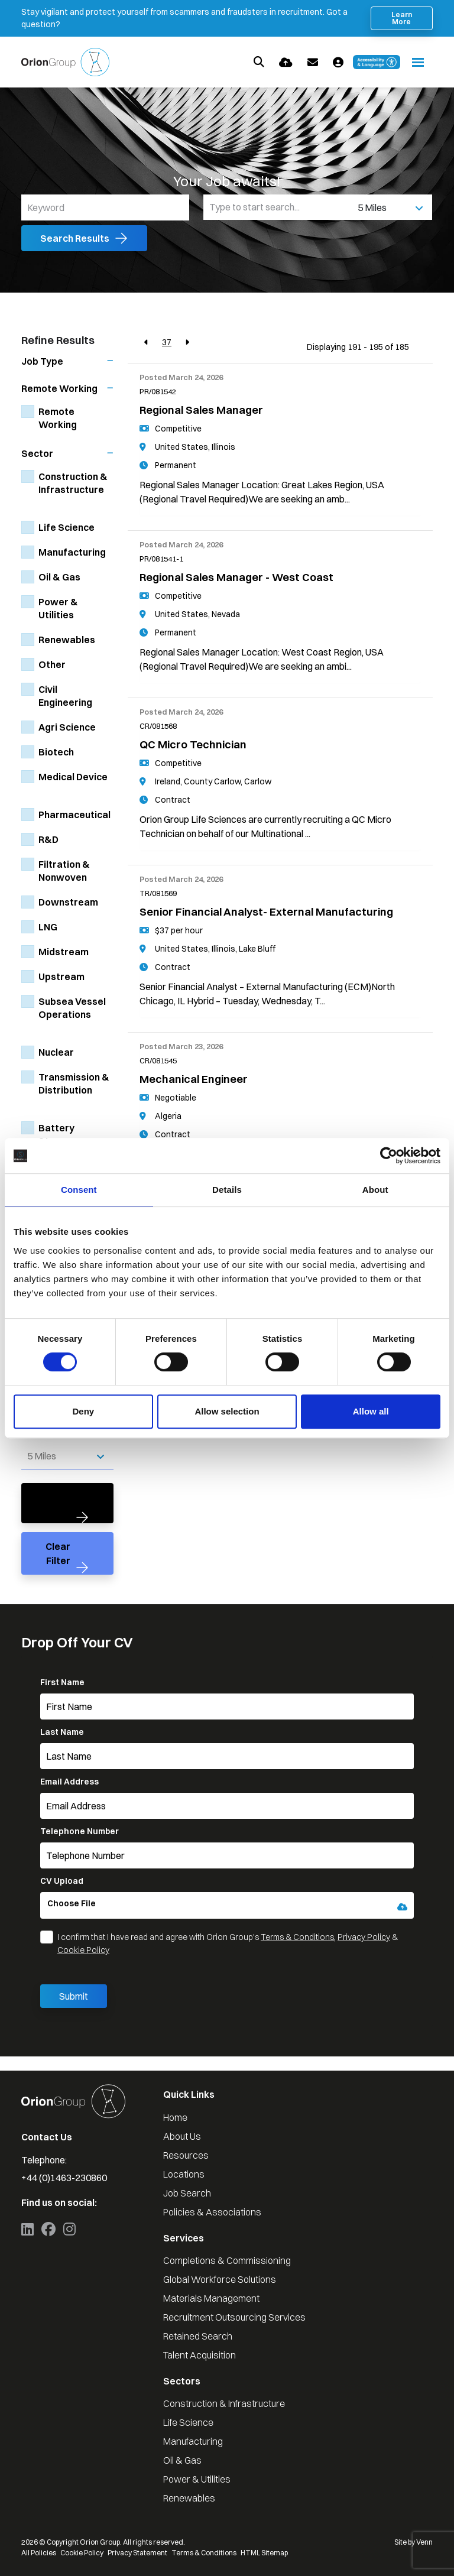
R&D (48, 839)
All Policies (38, 2552)
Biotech (56, 752)
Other (52, 664)
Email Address (69, 1781)
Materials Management (211, 2298)
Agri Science (67, 727)
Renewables (66, 639)
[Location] (278, 207)
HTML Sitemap (264, 2552)
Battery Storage (57, 1134)
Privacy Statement (137, 2552)
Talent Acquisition (199, 2355)
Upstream (61, 976)
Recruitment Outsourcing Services (234, 2317)
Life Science (66, 527)
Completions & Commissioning (227, 2260)
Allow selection (226, 1411)
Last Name (62, 1732)
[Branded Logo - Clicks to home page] (65, 62)
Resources (186, 2155)
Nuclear (56, 1052)
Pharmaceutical (74, 814)
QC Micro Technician (193, 744)
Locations (184, 2174)
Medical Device (73, 777)
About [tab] (375, 1190)
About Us (182, 2136)
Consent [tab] (79, 1190)
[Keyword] (105, 207)
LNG (47, 927)
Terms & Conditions (297, 1937)
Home (175, 2117)
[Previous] (146, 342)
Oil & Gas (59, 577)
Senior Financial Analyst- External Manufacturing (266, 912)
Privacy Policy (364, 1937)
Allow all (371, 1411)
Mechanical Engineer (194, 1079)
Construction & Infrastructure (73, 483)
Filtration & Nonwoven (64, 870)
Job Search (187, 2193)
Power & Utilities (58, 608)
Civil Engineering (65, 695)
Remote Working (57, 417)
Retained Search (197, 2336)
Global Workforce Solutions (219, 2279)
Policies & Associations (212, 2212)
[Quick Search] (259, 62)
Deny (83, 1411)
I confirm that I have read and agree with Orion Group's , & (227, 1943)
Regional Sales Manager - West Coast (236, 577)
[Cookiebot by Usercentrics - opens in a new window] (388, 1155)
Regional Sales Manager (201, 410)
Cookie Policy (83, 1950)
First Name (62, 1682)
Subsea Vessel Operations (72, 1007)
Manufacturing (72, 552)
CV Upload (61, 1881)
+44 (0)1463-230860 (64, 2178)
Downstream (68, 902)
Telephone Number (79, 1831)
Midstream (63, 952)
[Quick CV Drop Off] (286, 62)
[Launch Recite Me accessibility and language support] (376, 62)
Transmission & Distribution (73, 1083)
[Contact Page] (312, 62)
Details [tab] (227, 1190)
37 (166, 342)
